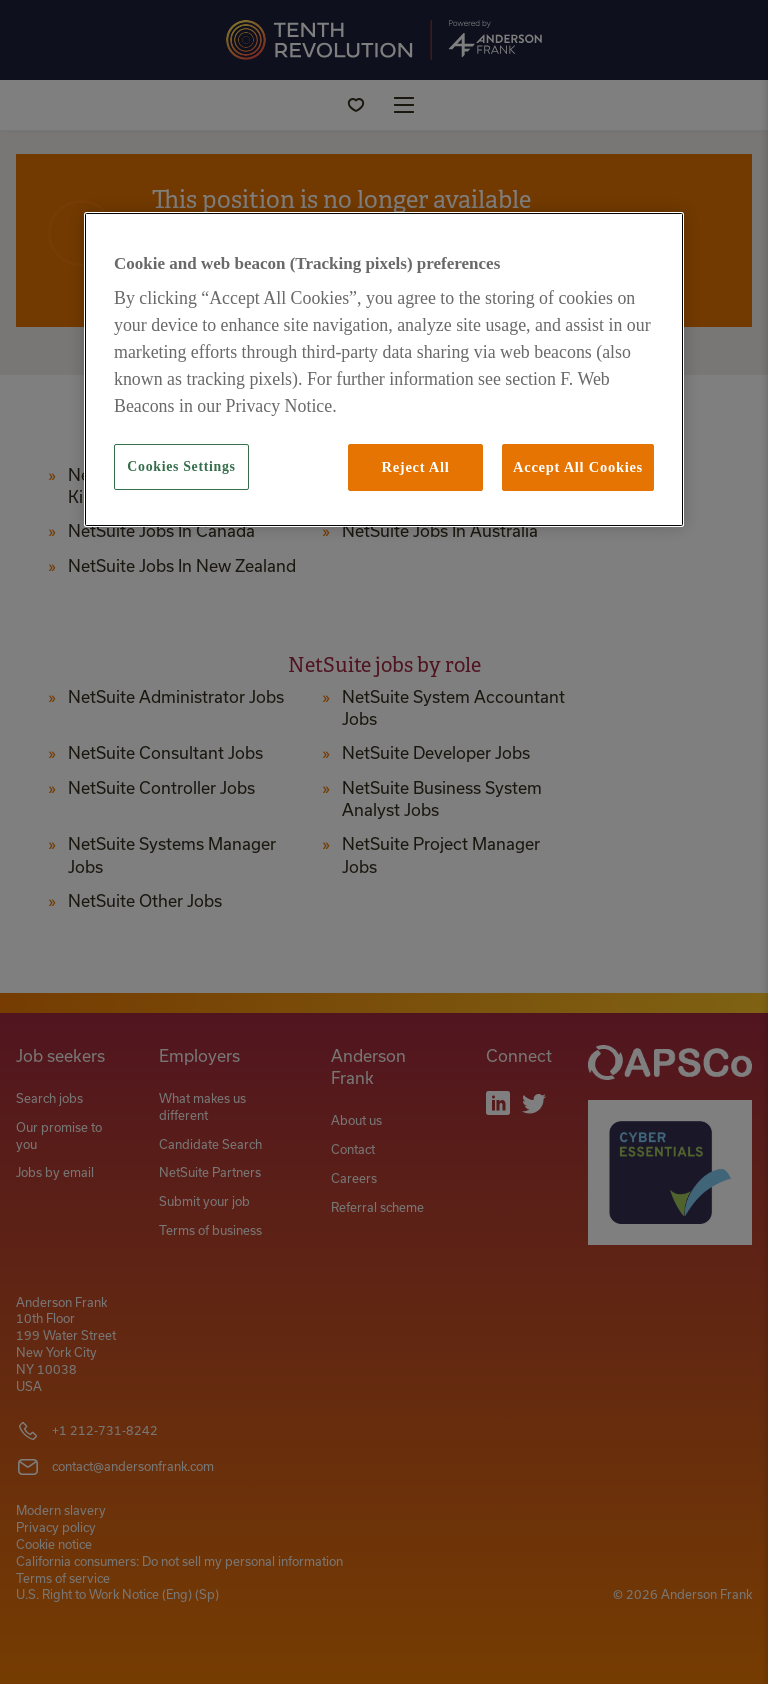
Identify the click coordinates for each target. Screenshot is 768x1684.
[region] (384, 369)
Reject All (415, 467)
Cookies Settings (181, 466)
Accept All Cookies (578, 467)
